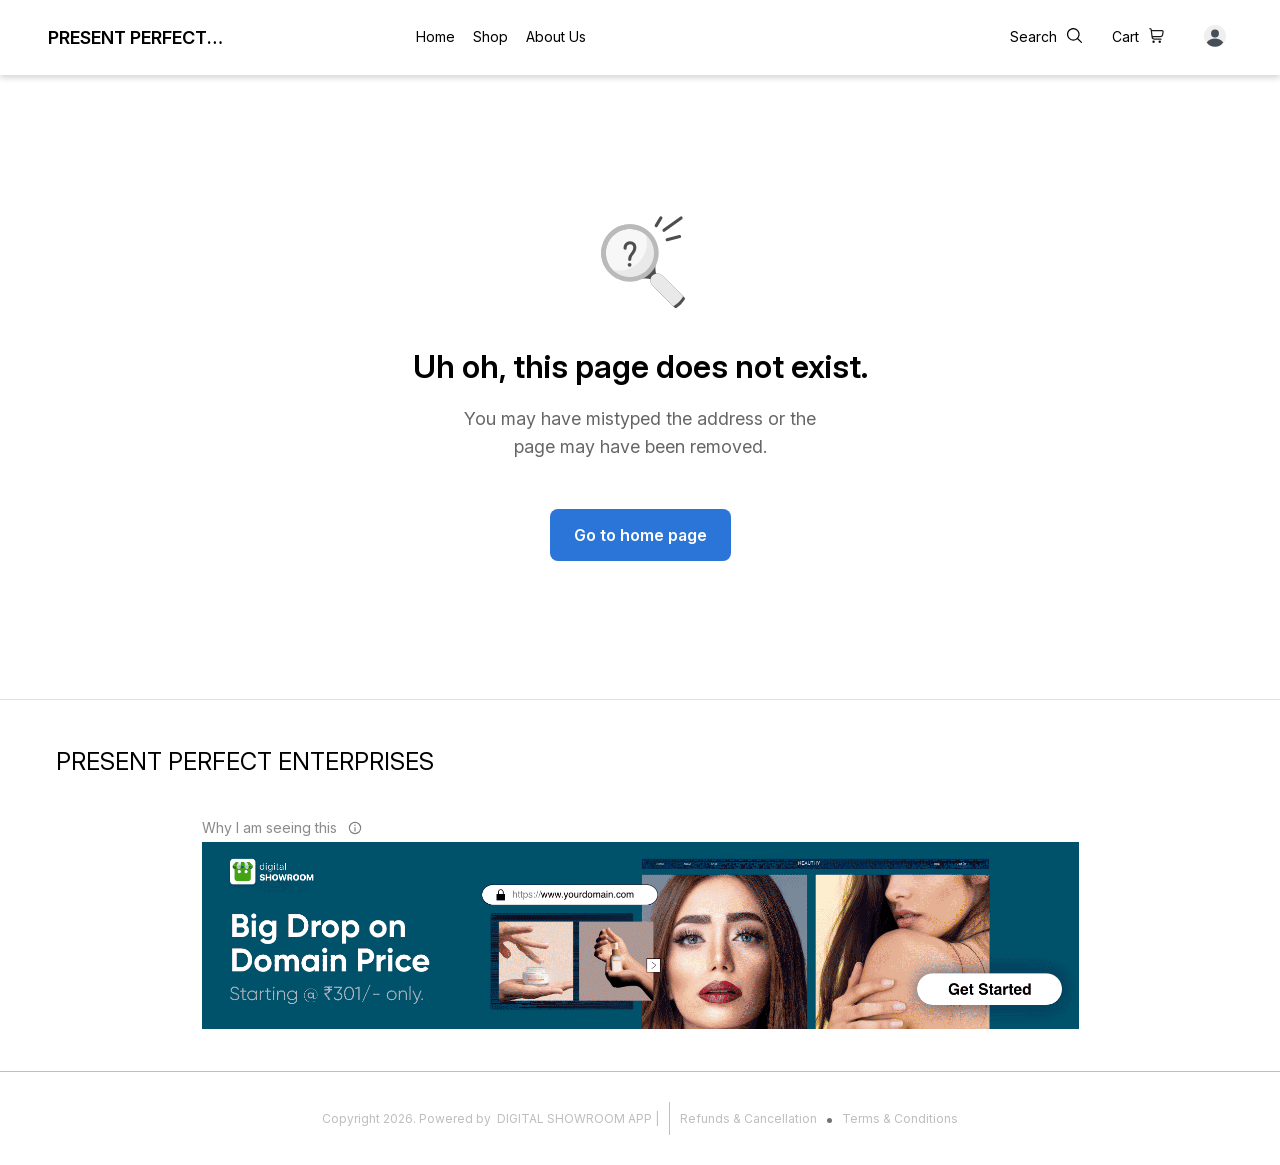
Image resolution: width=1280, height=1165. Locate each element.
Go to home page (640, 535)
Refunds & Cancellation (748, 1118)
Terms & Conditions (900, 1118)
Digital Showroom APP (574, 1118)
